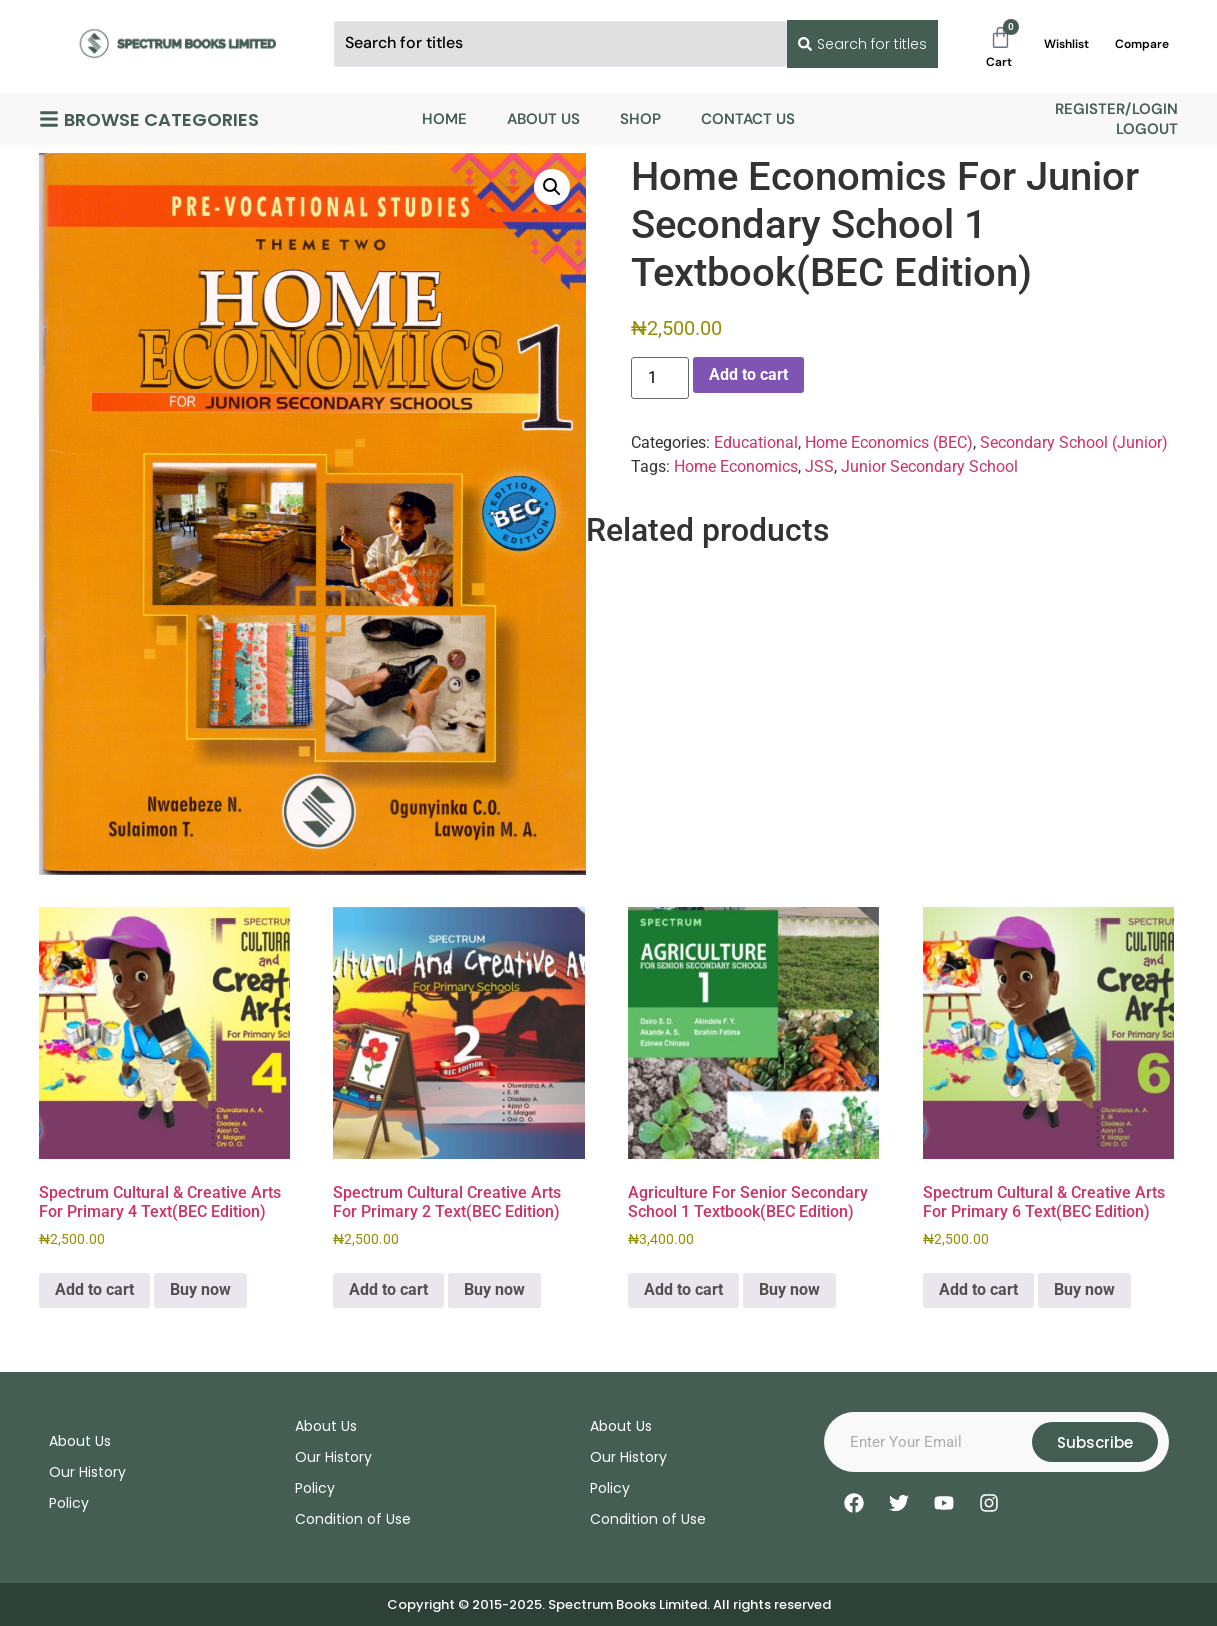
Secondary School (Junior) (1074, 442)
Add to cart (748, 374)
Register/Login (1116, 109)
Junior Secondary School (929, 466)
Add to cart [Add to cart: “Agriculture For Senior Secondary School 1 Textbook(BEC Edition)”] (683, 1289)
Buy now (200, 1289)
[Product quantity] (660, 378)
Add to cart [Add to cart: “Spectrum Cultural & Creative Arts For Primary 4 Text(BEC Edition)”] (94, 1289)
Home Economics (736, 466)
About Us (543, 119)
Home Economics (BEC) (889, 442)
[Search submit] (858, 44)
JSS (819, 466)
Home (444, 119)
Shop (640, 119)
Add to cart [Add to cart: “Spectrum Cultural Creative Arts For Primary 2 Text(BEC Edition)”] (388, 1289)
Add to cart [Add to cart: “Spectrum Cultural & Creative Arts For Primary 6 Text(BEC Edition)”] (978, 1289)
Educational (756, 442)
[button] (552, 187)
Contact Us (748, 119)
